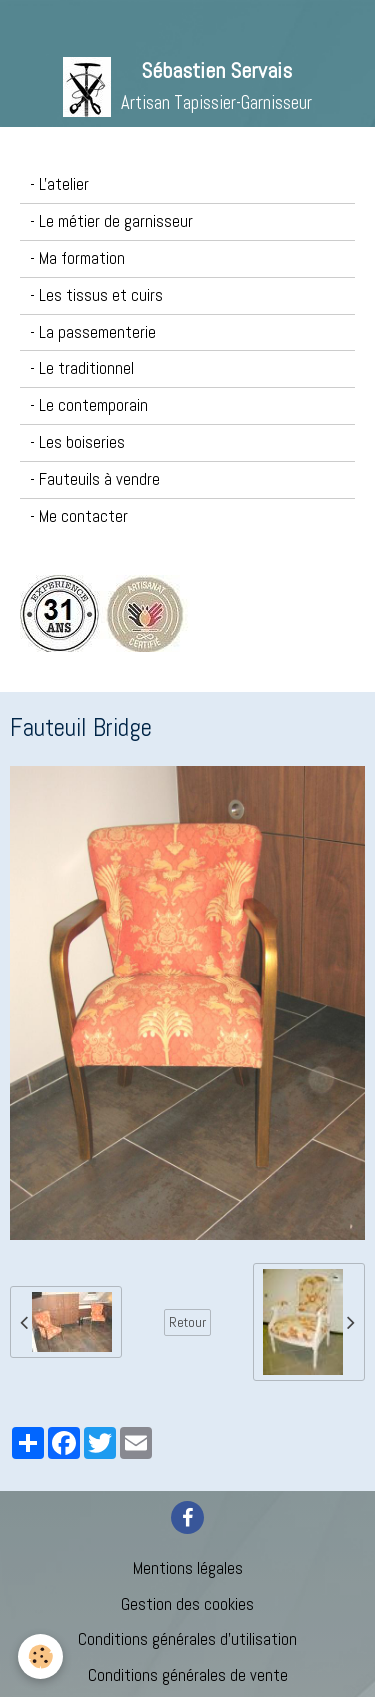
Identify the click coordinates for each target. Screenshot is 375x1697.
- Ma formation (77, 258)
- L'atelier (59, 184)
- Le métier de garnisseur (111, 221)
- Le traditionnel (82, 368)
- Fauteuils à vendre (95, 479)
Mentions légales (188, 1568)
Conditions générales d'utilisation (187, 1639)
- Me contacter (79, 516)
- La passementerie (93, 332)
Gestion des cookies (187, 1604)
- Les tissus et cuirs (96, 295)
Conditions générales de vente (188, 1675)
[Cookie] (40, 1656)
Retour (187, 1322)
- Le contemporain (89, 405)
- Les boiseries (77, 442)
